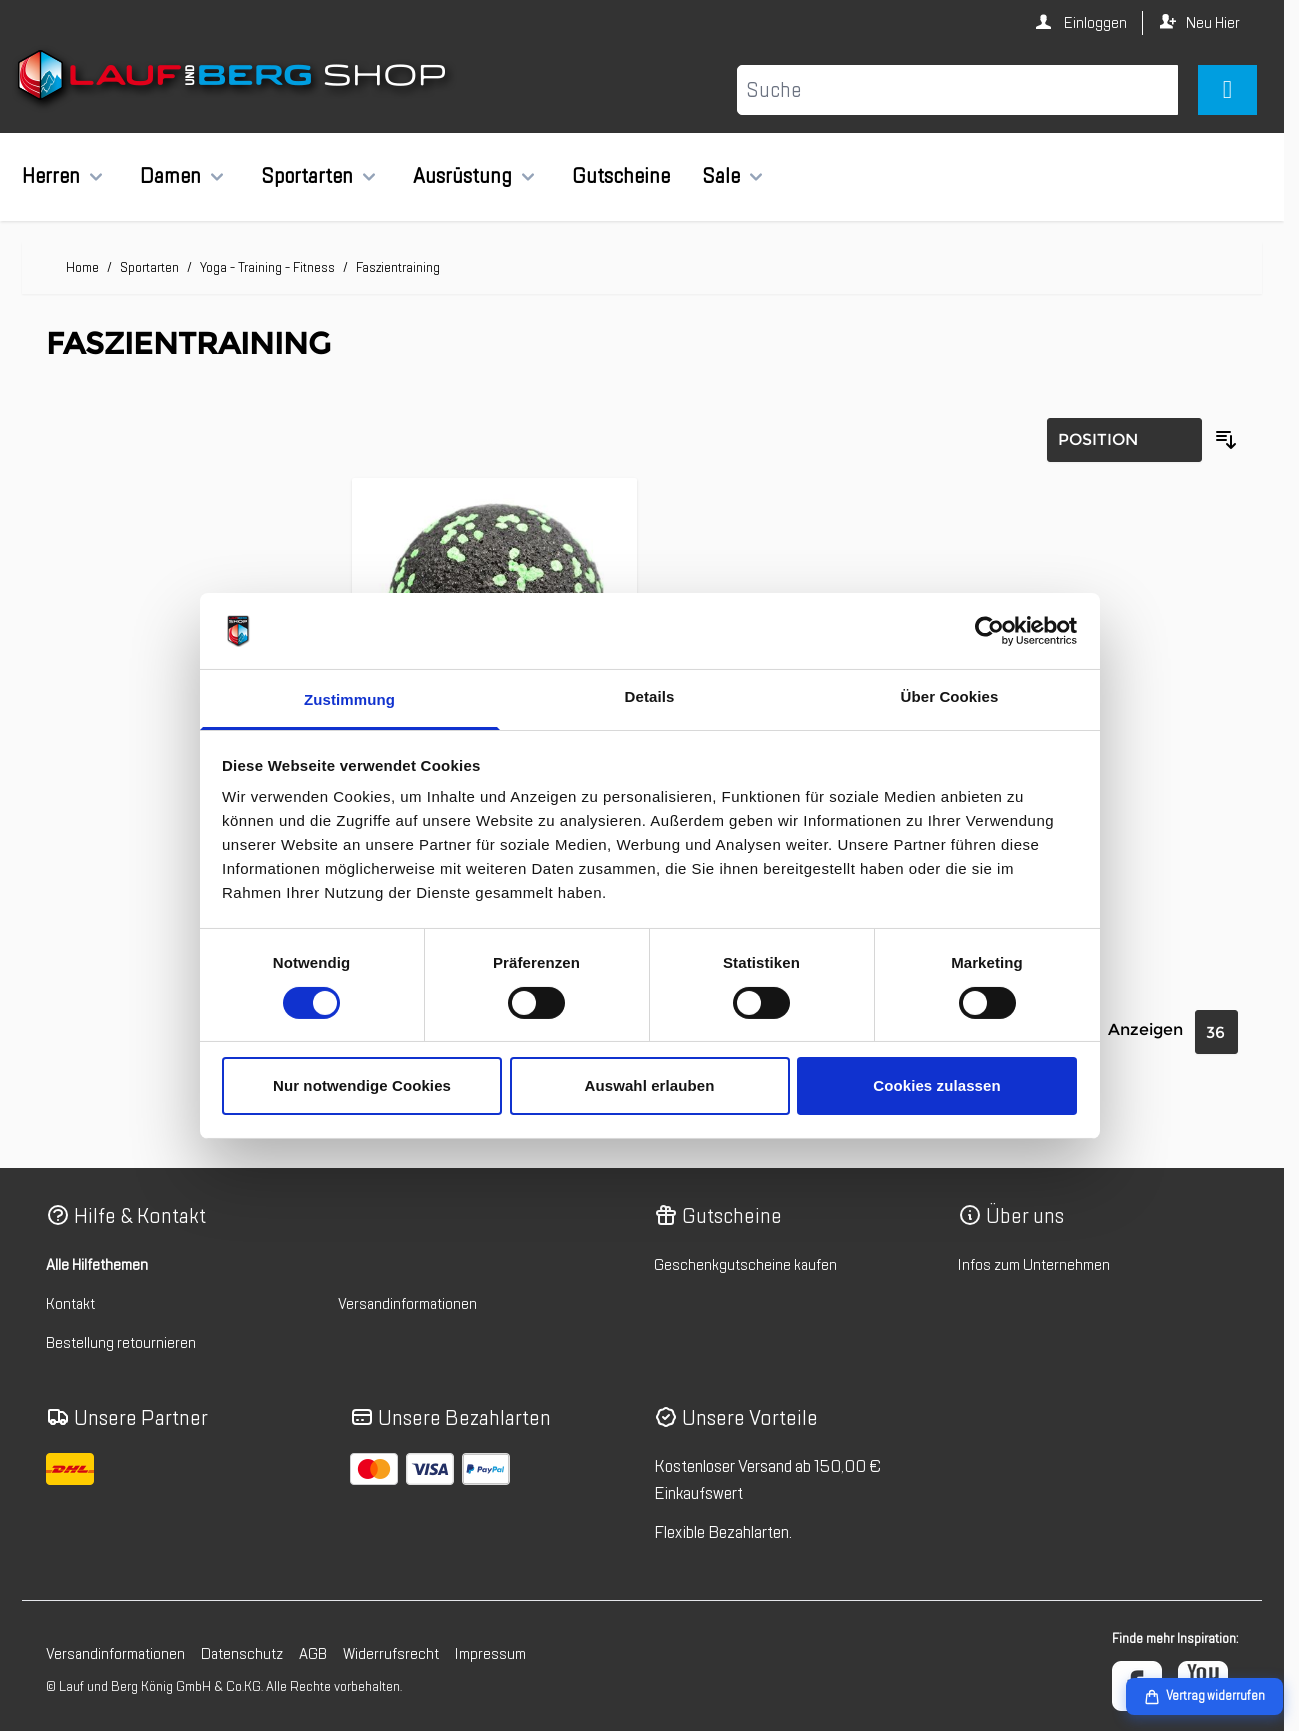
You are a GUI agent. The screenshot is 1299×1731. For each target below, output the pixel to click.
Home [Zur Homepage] (82, 267)
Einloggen (1094, 23)
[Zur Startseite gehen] (234, 79)
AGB (313, 1654)
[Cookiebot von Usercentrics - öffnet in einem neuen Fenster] (989, 631)
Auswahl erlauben (650, 1085)
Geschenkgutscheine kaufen (745, 1265)
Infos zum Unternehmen (1034, 1265)
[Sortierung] (1124, 440)
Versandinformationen (407, 1304)
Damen (170, 176)
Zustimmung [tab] (349, 699)
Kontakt (70, 1304)
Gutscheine (621, 176)
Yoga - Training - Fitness (267, 267)
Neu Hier (1213, 23)
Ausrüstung (462, 176)
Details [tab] (650, 696)
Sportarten (307, 176)
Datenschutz (242, 1654)
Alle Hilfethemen (97, 1265)
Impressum (490, 1654)
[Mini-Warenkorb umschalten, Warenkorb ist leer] (1227, 90)
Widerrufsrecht (391, 1654)
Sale (721, 176)
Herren (51, 176)
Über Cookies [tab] (950, 696)
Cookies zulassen (936, 1085)
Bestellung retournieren (121, 1343)
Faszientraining (398, 267)
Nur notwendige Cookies (362, 1085)
